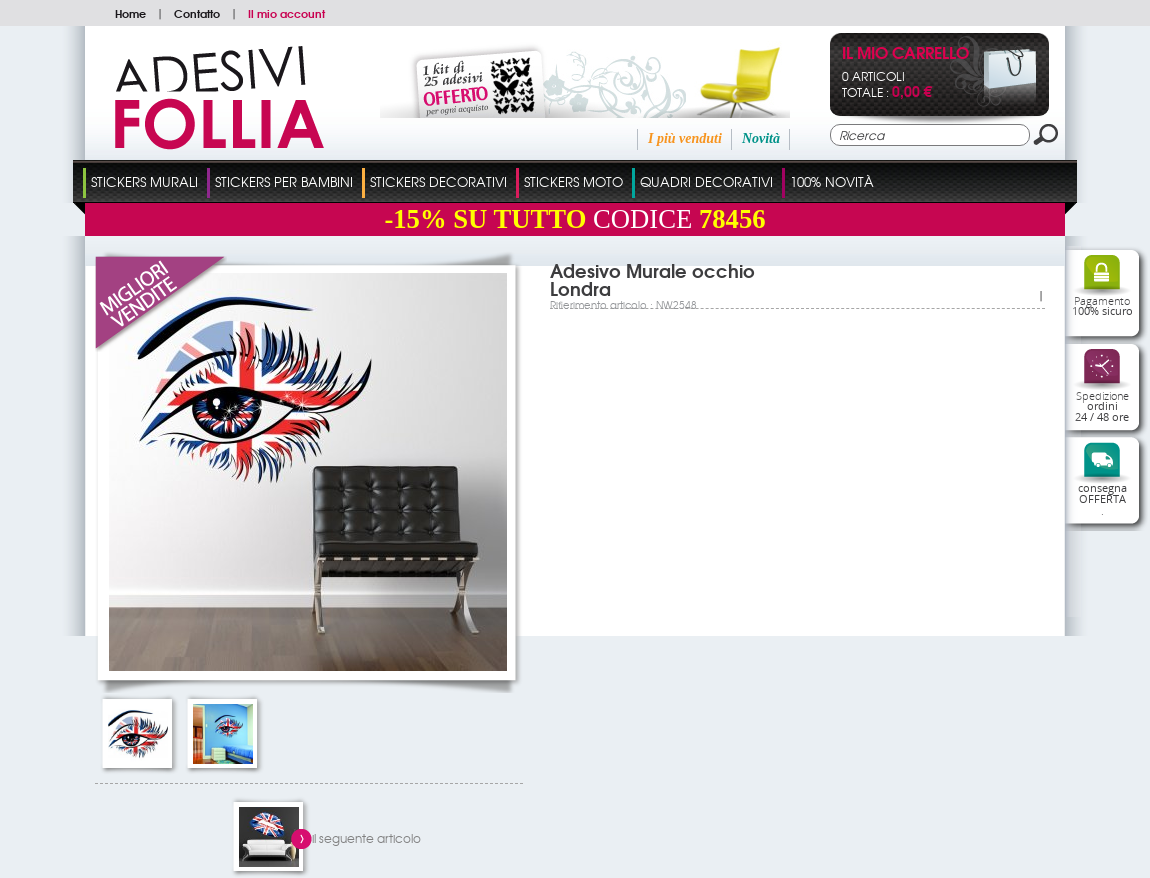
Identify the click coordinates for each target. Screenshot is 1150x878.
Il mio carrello (905, 54)
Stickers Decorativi (438, 181)
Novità (761, 138)
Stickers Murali (144, 181)
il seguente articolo (366, 838)
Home (130, 13)
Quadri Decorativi (706, 181)
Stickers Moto (573, 181)
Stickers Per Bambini (284, 181)
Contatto (197, 13)
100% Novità (832, 181)
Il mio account (286, 13)
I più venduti (685, 138)
